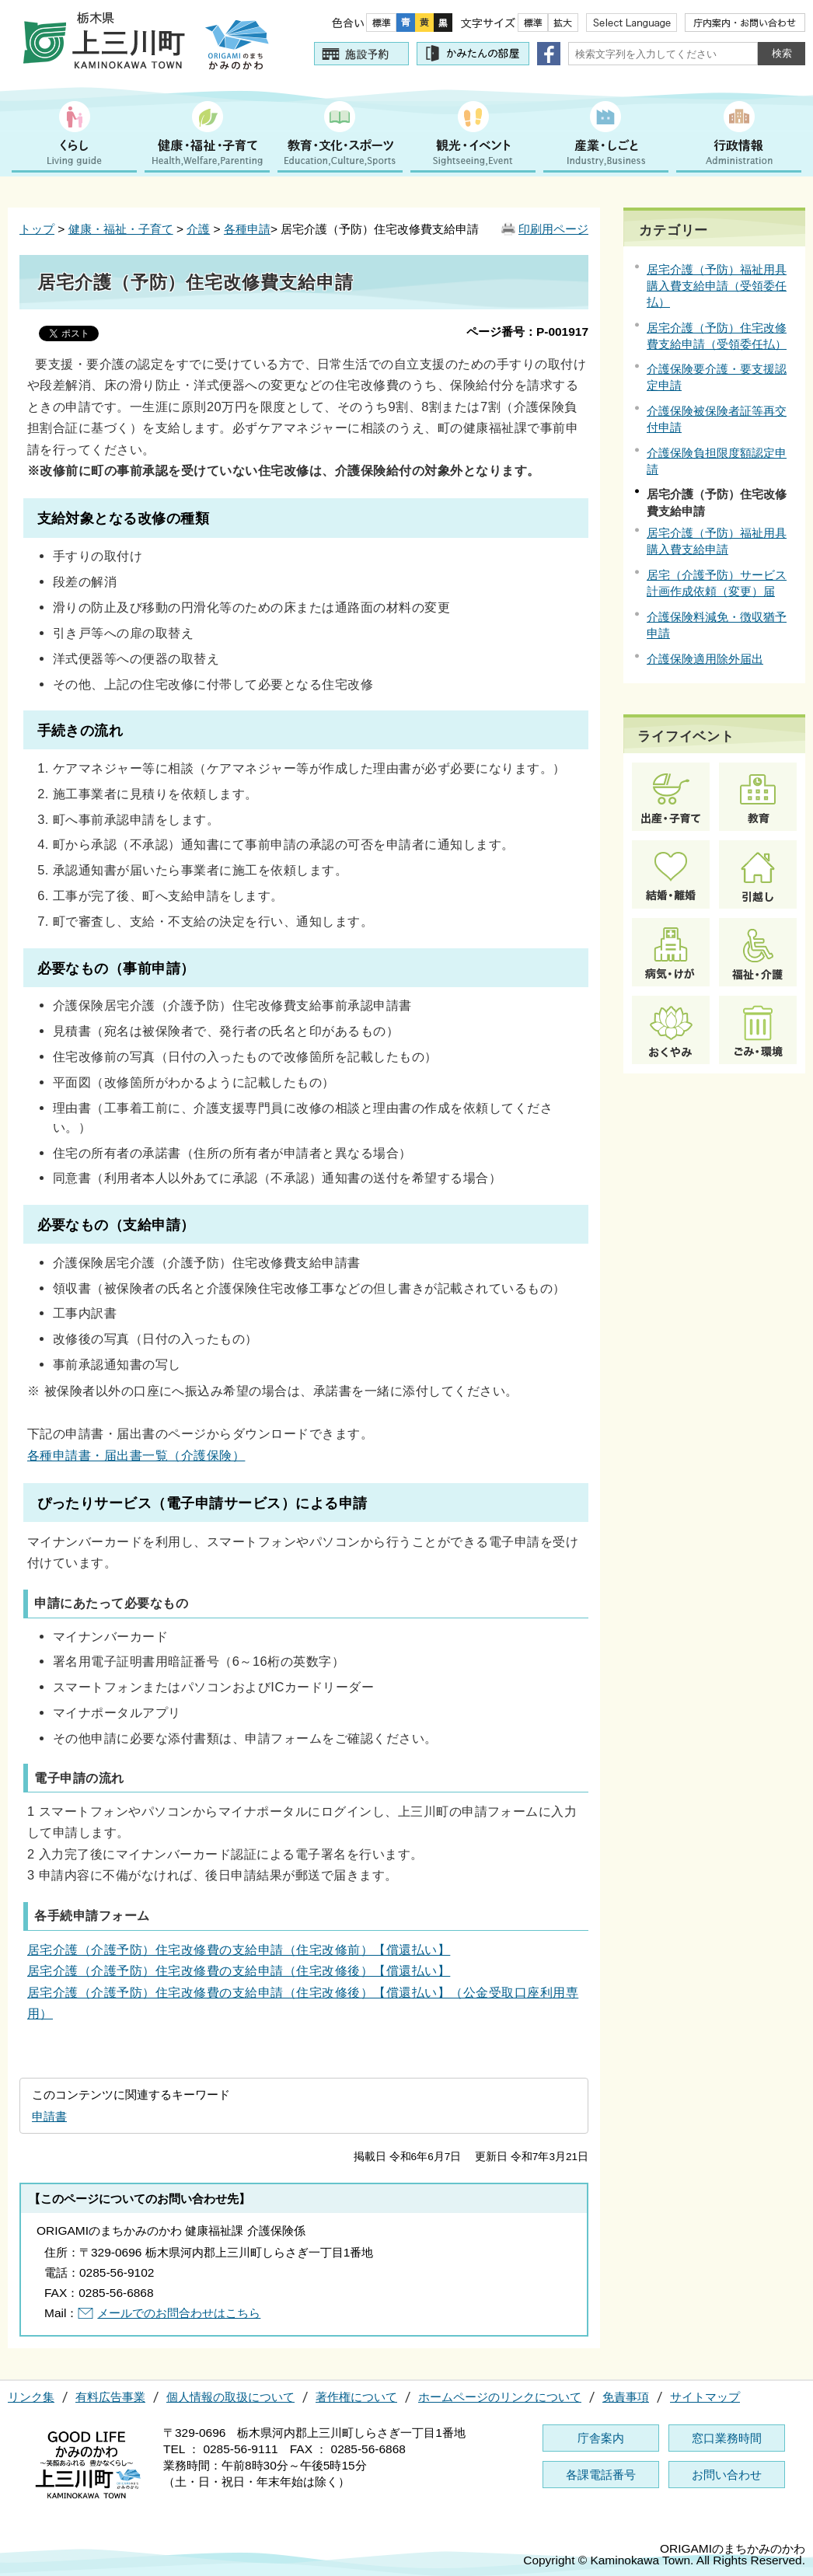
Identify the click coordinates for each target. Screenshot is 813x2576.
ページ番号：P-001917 (527, 331)
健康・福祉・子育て (120, 229)
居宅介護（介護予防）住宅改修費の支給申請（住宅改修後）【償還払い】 (238, 1970)
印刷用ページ (553, 229)
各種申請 (247, 229)
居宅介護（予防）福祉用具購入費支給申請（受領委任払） (717, 286)
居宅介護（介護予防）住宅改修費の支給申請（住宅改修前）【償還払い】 (238, 1949)
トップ (36, 229)
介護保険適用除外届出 (705, 658)
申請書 (49, 2116)
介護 (198, 229)
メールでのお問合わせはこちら (178, 2312)
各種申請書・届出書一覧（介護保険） (136, 1455)
